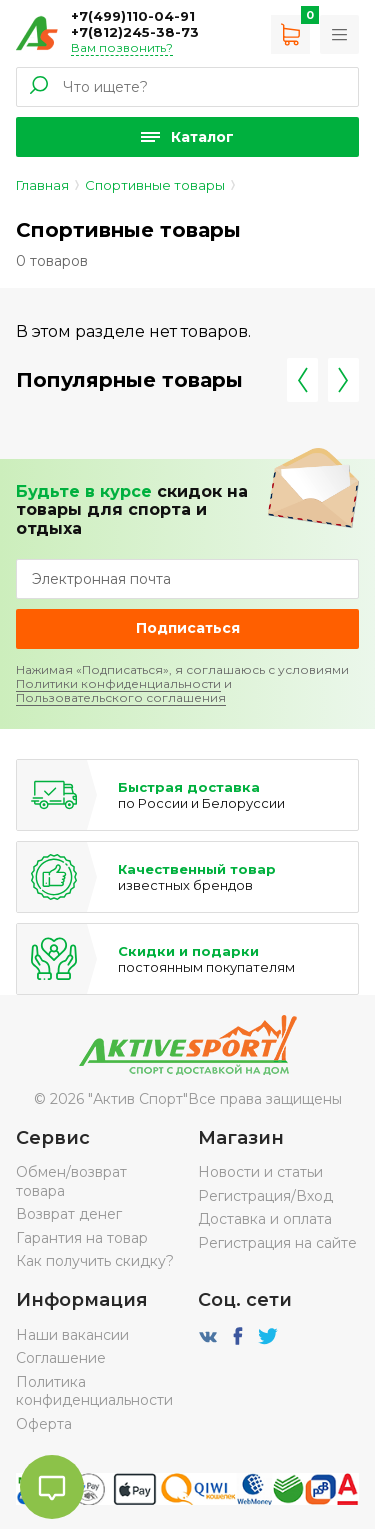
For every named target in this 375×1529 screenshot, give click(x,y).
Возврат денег (69, 1214)
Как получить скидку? (95, 1261)
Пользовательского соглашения (121, 697)
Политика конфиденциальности (94, 1391)
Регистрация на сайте (277, 1243)
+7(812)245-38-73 (135, 32)
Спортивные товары (155, 185)
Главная (42, 185)
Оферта (44, 1424)
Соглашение (61, 1358)
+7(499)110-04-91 (133, 16)
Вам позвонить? (122, 47)
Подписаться (188, 628)
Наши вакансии (72, 1335)
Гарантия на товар (82, 1238)
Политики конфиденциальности (118, 683)
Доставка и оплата (265, 1219)
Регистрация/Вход (265, 1196)
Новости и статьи (260, 1172)
